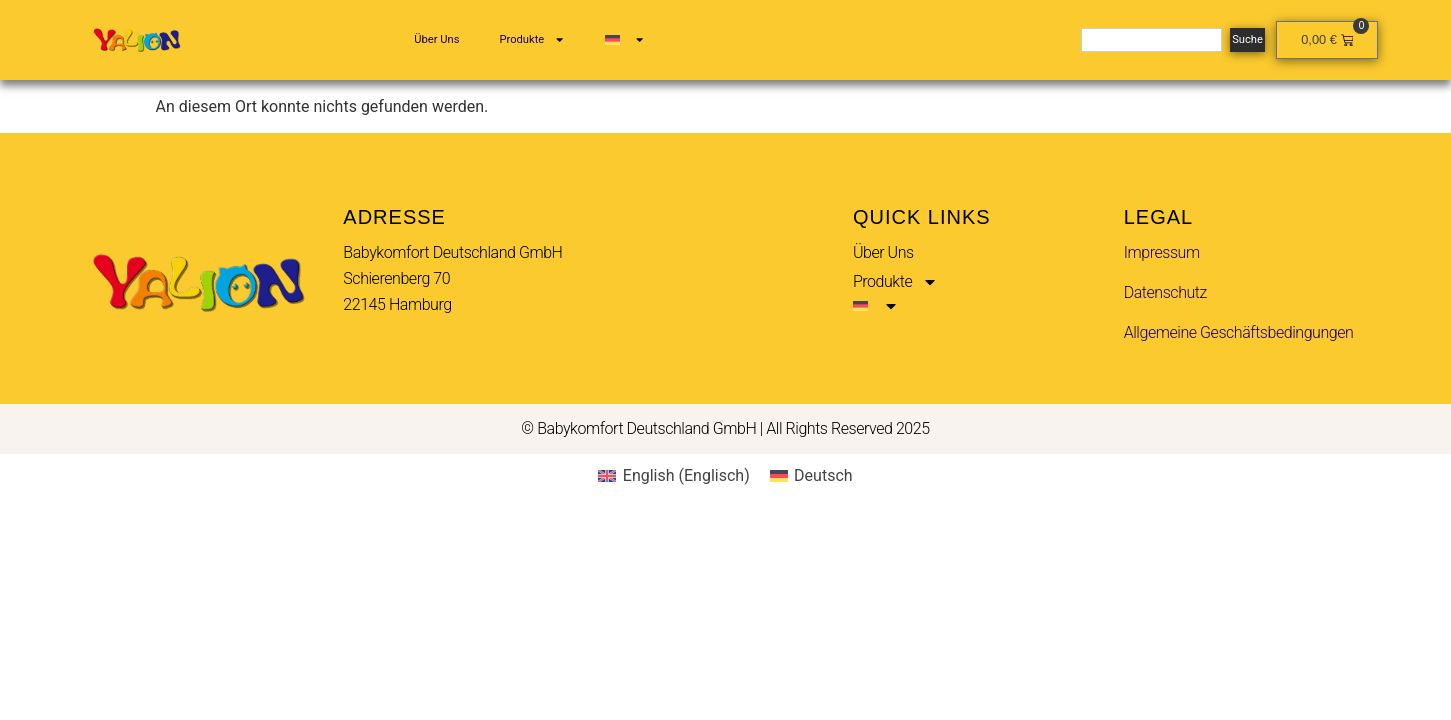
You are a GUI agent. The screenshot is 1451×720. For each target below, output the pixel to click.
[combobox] (1151, 40)
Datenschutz (1165, 292)
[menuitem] (625, 40)
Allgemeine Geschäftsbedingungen (1239, 332)
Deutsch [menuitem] (823, 475)
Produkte (532, 39)
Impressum (1162, 252)
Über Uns (436, 39)
